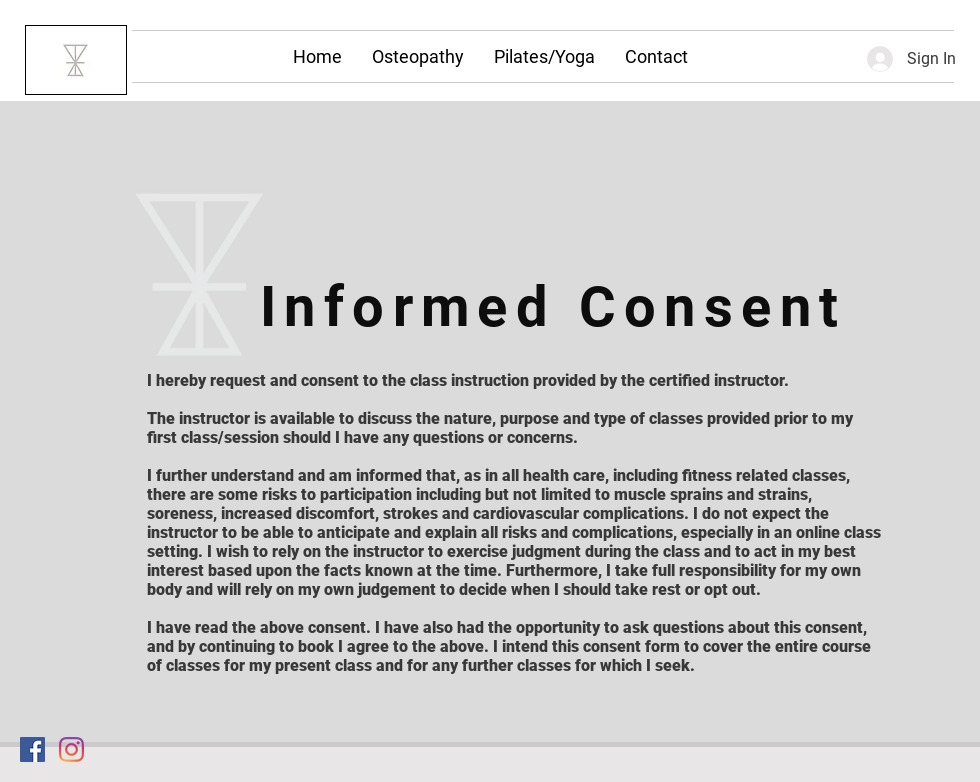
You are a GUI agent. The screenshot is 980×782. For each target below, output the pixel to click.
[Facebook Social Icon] (32, 749)
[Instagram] (71, 749)
